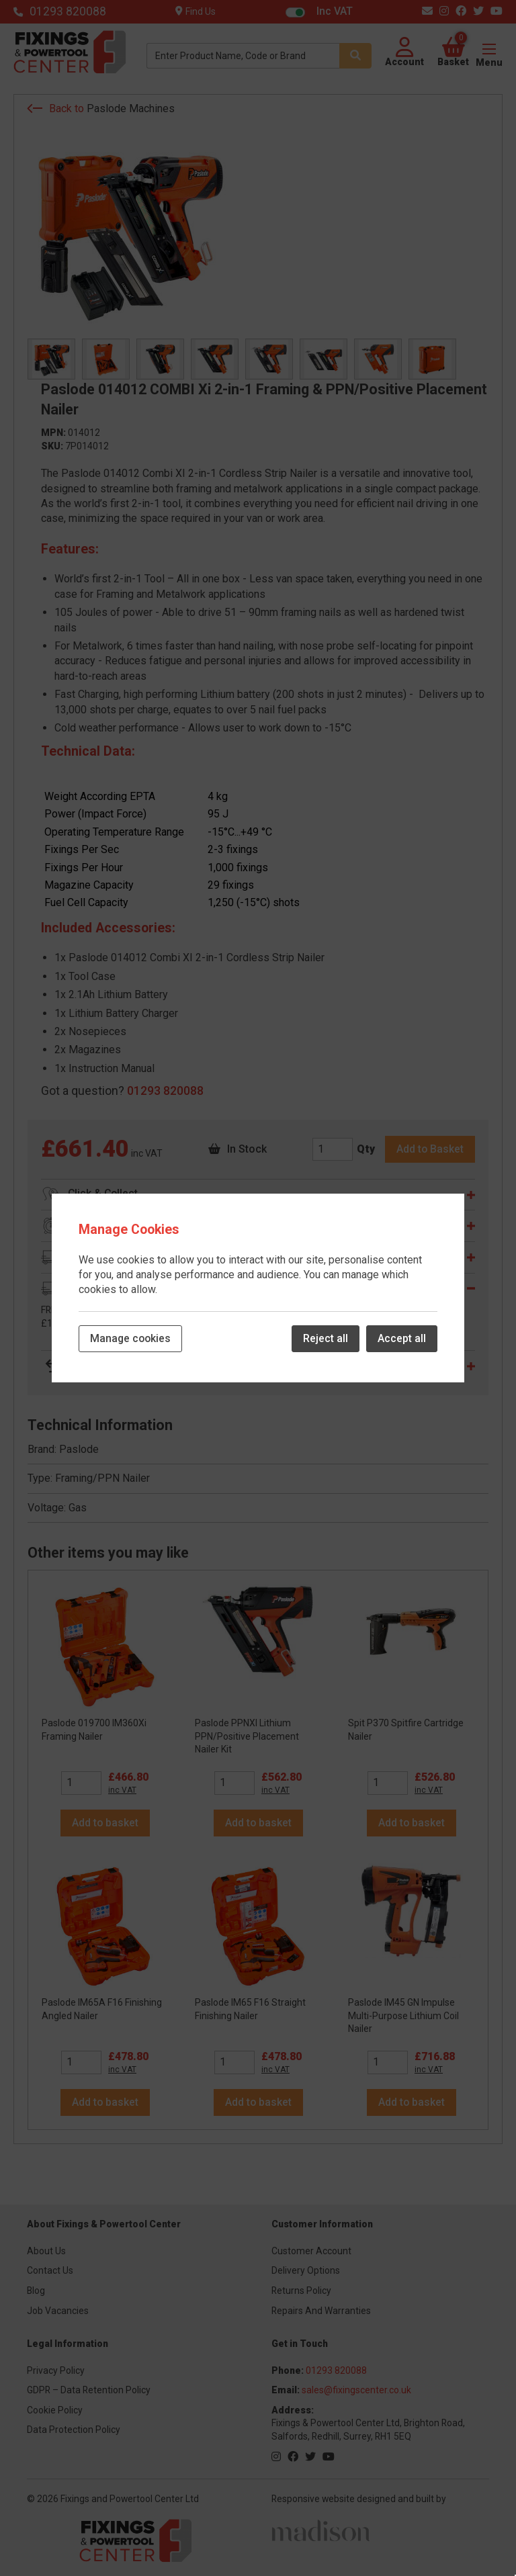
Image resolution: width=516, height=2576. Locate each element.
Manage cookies (130, 1338)
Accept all (402, 1338)
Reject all (325, 1338)
